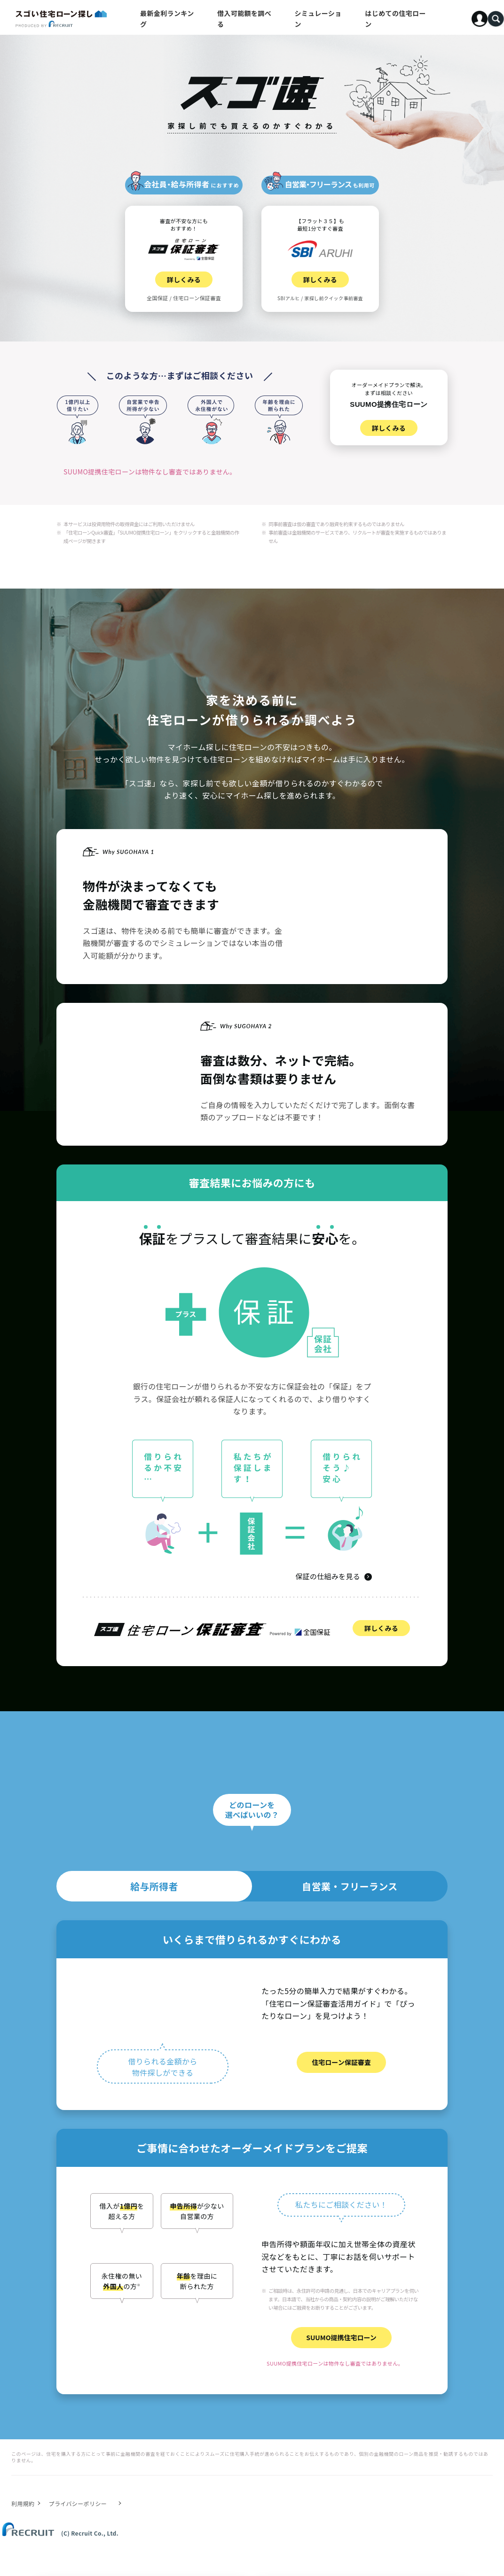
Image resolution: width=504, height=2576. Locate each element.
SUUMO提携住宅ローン (341, 2337)
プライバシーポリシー (78, 2503)
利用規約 (23, 2503)
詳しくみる (381, 1628)
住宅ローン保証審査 (341, 2062)
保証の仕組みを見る (327, 1576)
